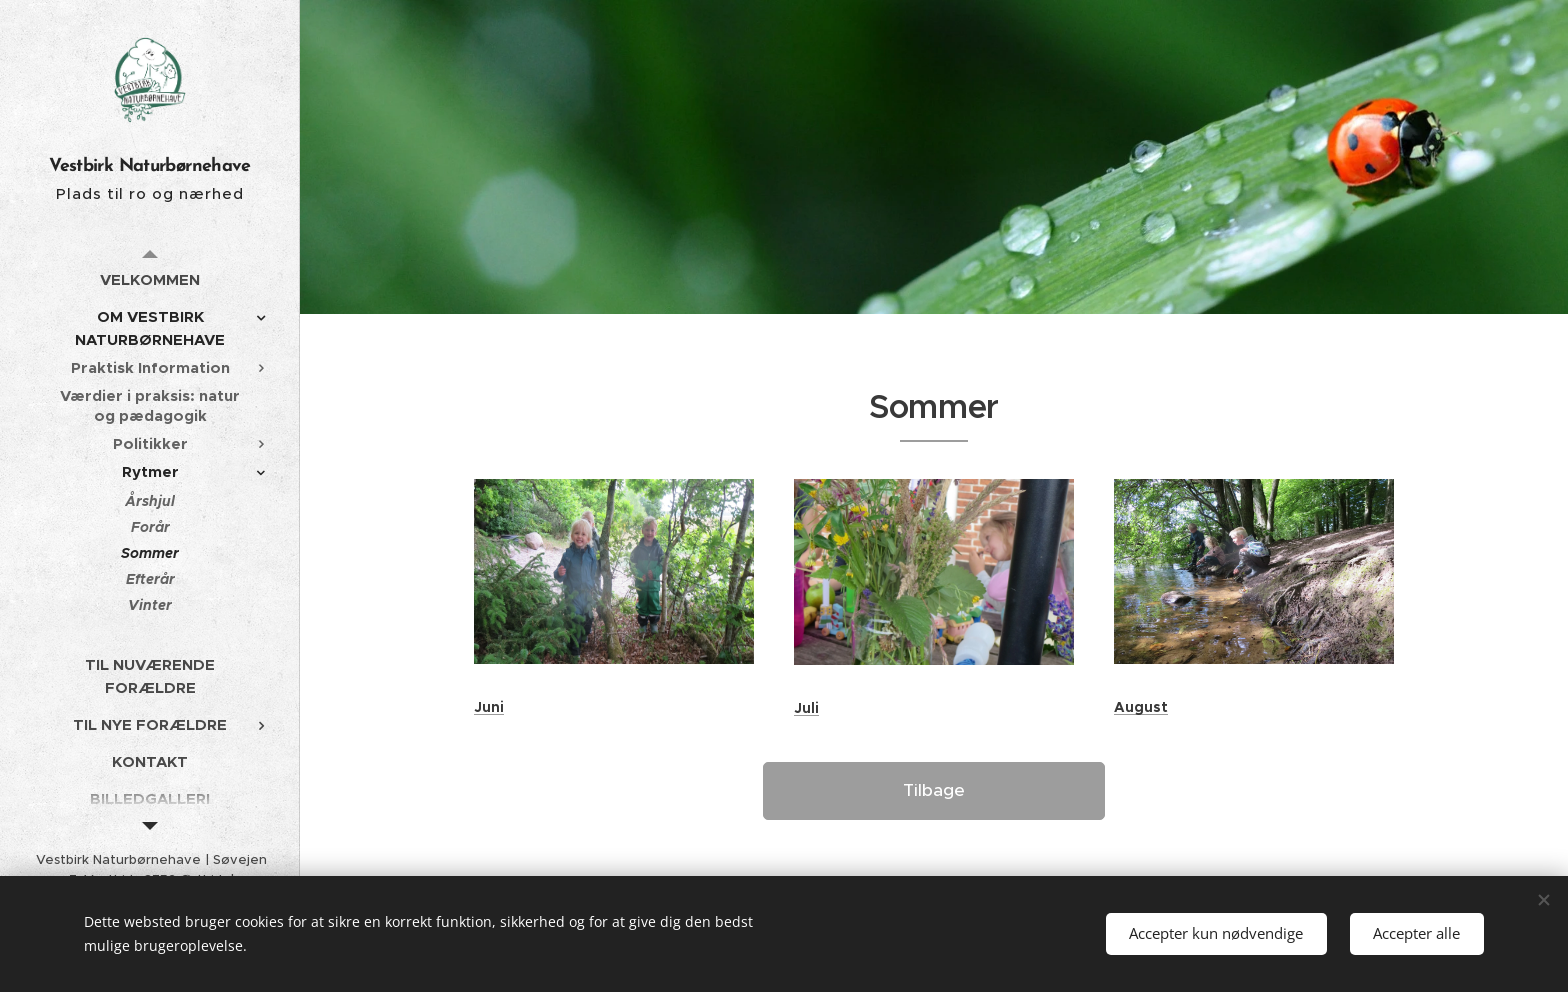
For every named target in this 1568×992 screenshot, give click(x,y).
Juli (806, 708)
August (1141, 707)
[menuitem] (150, 279)
